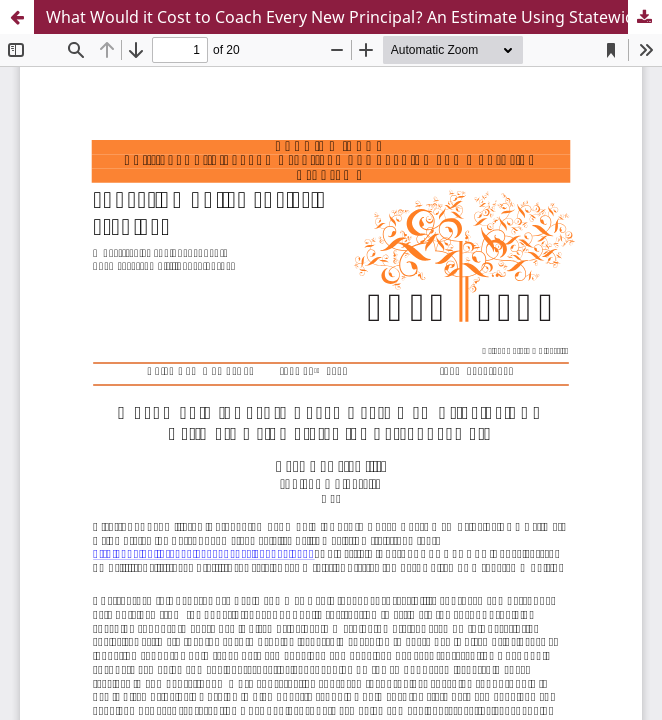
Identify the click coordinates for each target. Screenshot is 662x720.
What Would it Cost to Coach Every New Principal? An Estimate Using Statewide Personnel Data (354, 17)
